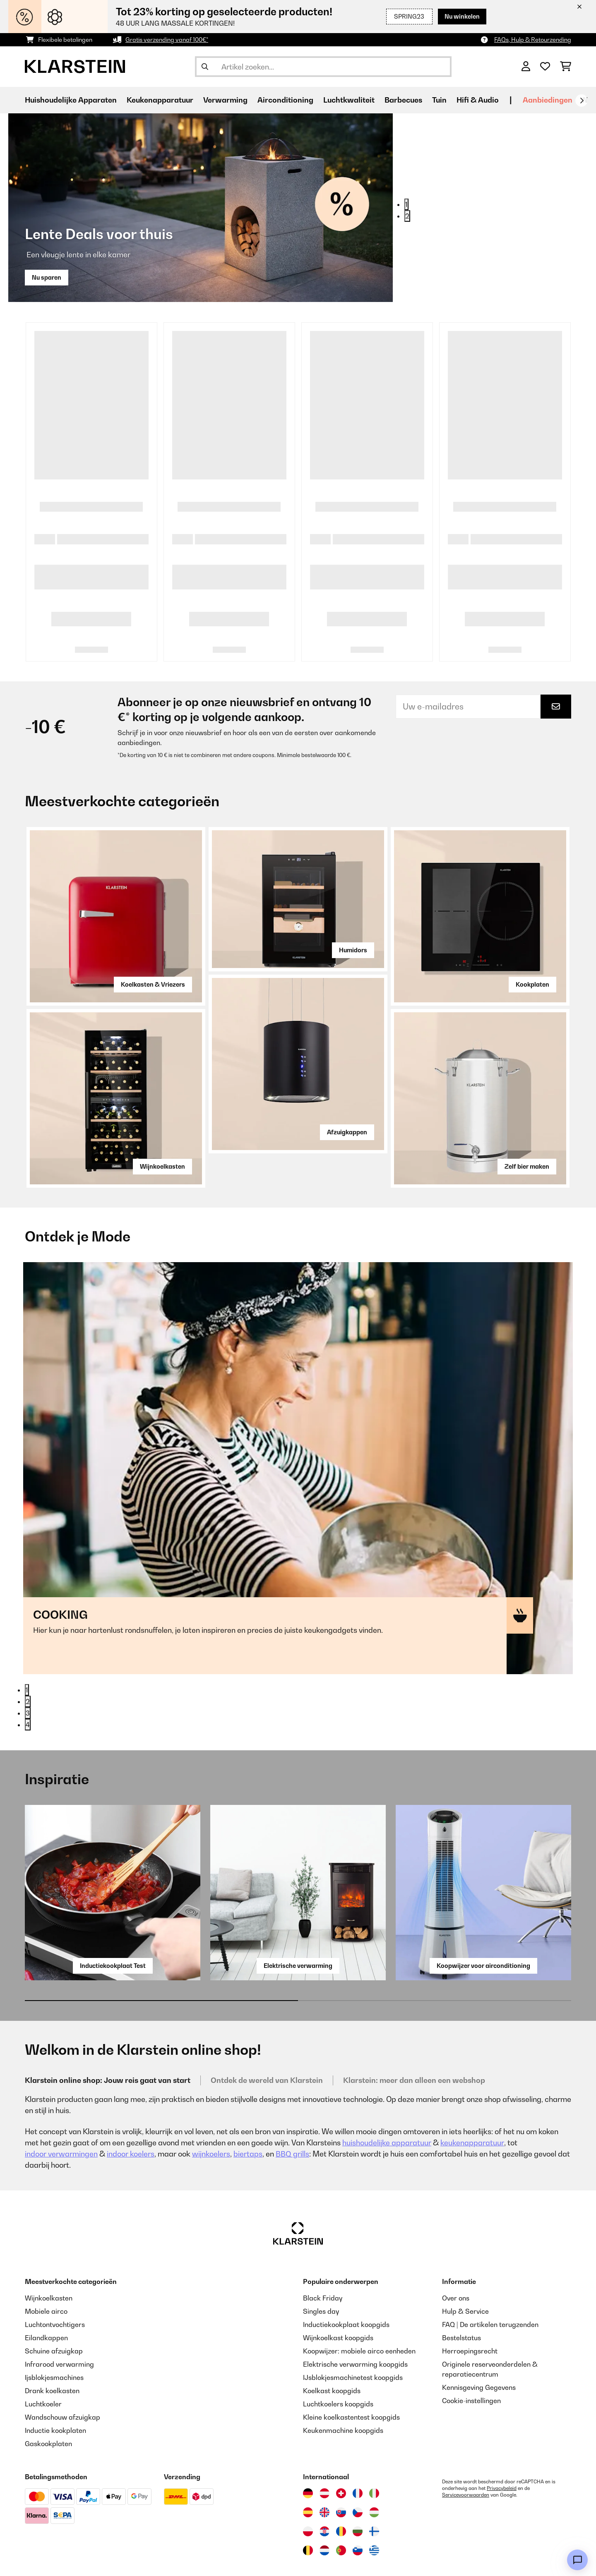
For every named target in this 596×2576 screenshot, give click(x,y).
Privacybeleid (502, 2442)
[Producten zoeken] (323, 66)
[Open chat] (577, 2560)
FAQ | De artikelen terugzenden (490, 2278)
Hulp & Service (465, 2265)
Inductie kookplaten (55, 2384)
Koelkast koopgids (331, 2344)
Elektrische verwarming (298, 1919)
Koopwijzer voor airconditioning (483, 1919)
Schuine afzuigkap (54, 2304)
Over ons (455, 2252)
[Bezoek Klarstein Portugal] (341, 2504)
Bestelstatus (461, 2291)
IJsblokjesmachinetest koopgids (353, 2331)
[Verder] (581, 100)
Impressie (301, 2558)
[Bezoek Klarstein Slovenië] (358, 2504)
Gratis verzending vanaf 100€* (166, 39)
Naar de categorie (74, 1441)
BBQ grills (292, 2107)
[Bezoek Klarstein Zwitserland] (341, 2447)
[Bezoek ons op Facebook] (59, 2559)
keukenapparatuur (472, 2096)
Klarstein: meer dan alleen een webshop (414, 2034)
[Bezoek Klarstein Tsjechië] (358, 2466)
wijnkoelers (211, 2107)
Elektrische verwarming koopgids (355, 2318)
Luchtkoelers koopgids (338, 2357)
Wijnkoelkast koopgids (338, 2291)
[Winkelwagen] (565, 66)
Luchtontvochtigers (55, 2278)
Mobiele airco (46, 2265)
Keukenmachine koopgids (343, 2384)
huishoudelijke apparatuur (386, 2096)
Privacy (172, 2558)
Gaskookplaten (48, 2397)
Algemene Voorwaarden (235, 2558)
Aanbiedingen (547, 100)
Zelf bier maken (527, 1166)
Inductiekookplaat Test (113, 1919)
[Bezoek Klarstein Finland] (374, 2485)
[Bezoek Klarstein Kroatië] (324, 2485)
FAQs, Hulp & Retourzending (532, 39)
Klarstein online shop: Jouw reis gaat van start (107, 2034)
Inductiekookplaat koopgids (346, 2278)
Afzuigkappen (347, 1132)
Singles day (321, 2265)
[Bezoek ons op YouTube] (86, 2559)
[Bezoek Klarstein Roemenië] (341, 2485)
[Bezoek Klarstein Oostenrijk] (324, 2447)
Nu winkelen (462, 16)
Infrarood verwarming (59, 2318)
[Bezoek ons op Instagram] (33, 2559)
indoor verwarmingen (61, 2107)
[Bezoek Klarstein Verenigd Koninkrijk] (324, 2466)
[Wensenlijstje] (545, 66)
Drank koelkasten (52, 2344)
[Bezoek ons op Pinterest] (112, 2559)
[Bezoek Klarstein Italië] (374, 2447)
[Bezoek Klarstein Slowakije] (341, 2466)
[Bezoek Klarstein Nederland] (324, 2504)
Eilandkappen (46, 2291)
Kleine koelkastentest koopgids (351, 2371)
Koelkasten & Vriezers (153, 984)
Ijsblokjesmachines (54, 2331)
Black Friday (322, 2252)
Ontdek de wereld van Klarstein (267, 2034)
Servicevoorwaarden (465, 2448)
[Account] (526, 66)
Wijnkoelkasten (162, 1166)
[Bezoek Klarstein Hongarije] (374, 2466)
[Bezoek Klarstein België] (308, 2504)
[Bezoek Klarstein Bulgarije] (358, 2485)
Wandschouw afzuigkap (62, 2371)
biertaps (247, 2107)
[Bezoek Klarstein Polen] (308, 2485)
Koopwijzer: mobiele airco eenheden (359, 2304)
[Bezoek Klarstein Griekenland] (374, 2504)
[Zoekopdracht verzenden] (205, 67)
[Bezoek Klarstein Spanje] (308, 2466)
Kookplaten (532, 984)
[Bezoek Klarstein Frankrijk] (358, 2447)
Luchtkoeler (43, 2357)
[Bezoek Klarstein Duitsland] (308, 2447)
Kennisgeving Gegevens (479, 2341)
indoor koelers (130, 2107)
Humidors (353, 950)
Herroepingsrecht (469, 2304)
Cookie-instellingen (471, 2354)
